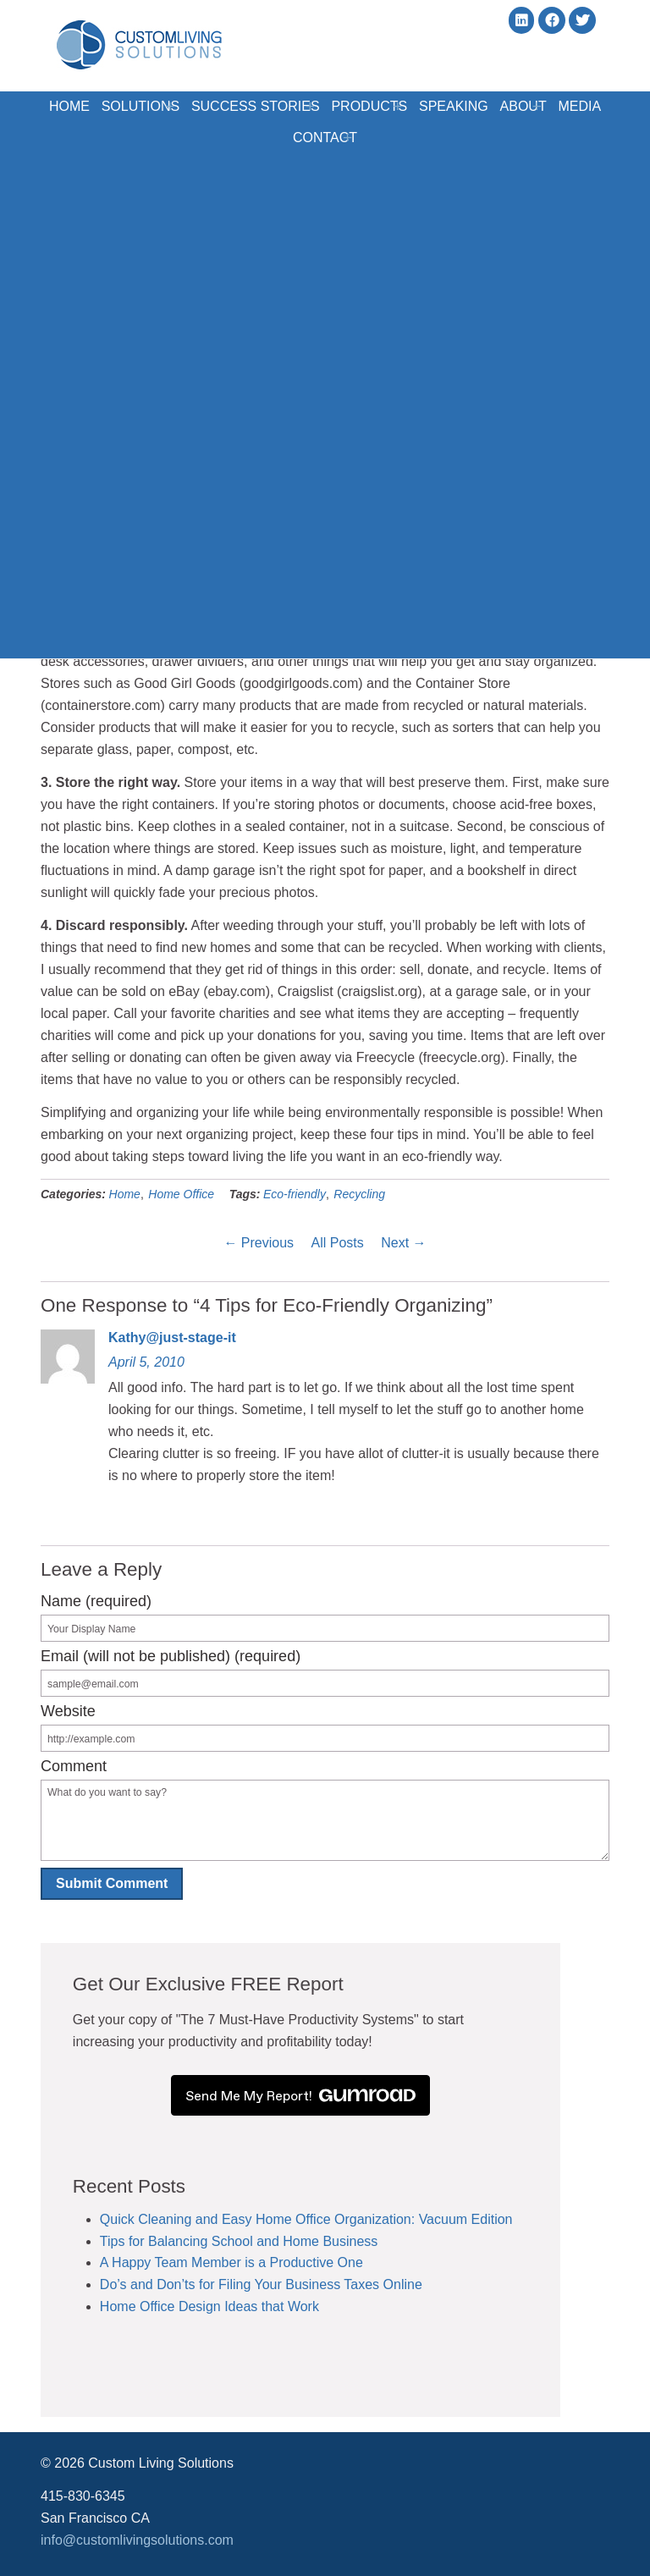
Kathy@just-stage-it (172, 1337)
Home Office (181, 1194)
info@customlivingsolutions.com (137, 2540)
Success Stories (283, 104)
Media (284, 134)
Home (82, 104)
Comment (74, 1766)
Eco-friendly (294, 1194)
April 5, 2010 (146, 1362)
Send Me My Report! (325, 2095)
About (567, 104)
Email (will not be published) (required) (170, 1656)
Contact (358, 134)
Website (68, 1711)
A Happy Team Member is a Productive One (219, 2262)
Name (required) (96, 1601)
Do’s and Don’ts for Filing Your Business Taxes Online (249, 2284)
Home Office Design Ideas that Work (197, 2306)
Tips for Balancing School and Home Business (227, 2241)
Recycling (359, 1194)
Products (402, 104)
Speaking (489, 104)
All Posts (337, 1243)
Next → (403, 1243)
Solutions (162, 104)
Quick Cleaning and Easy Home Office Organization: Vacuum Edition (294, 2219)
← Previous (258, 1243)
